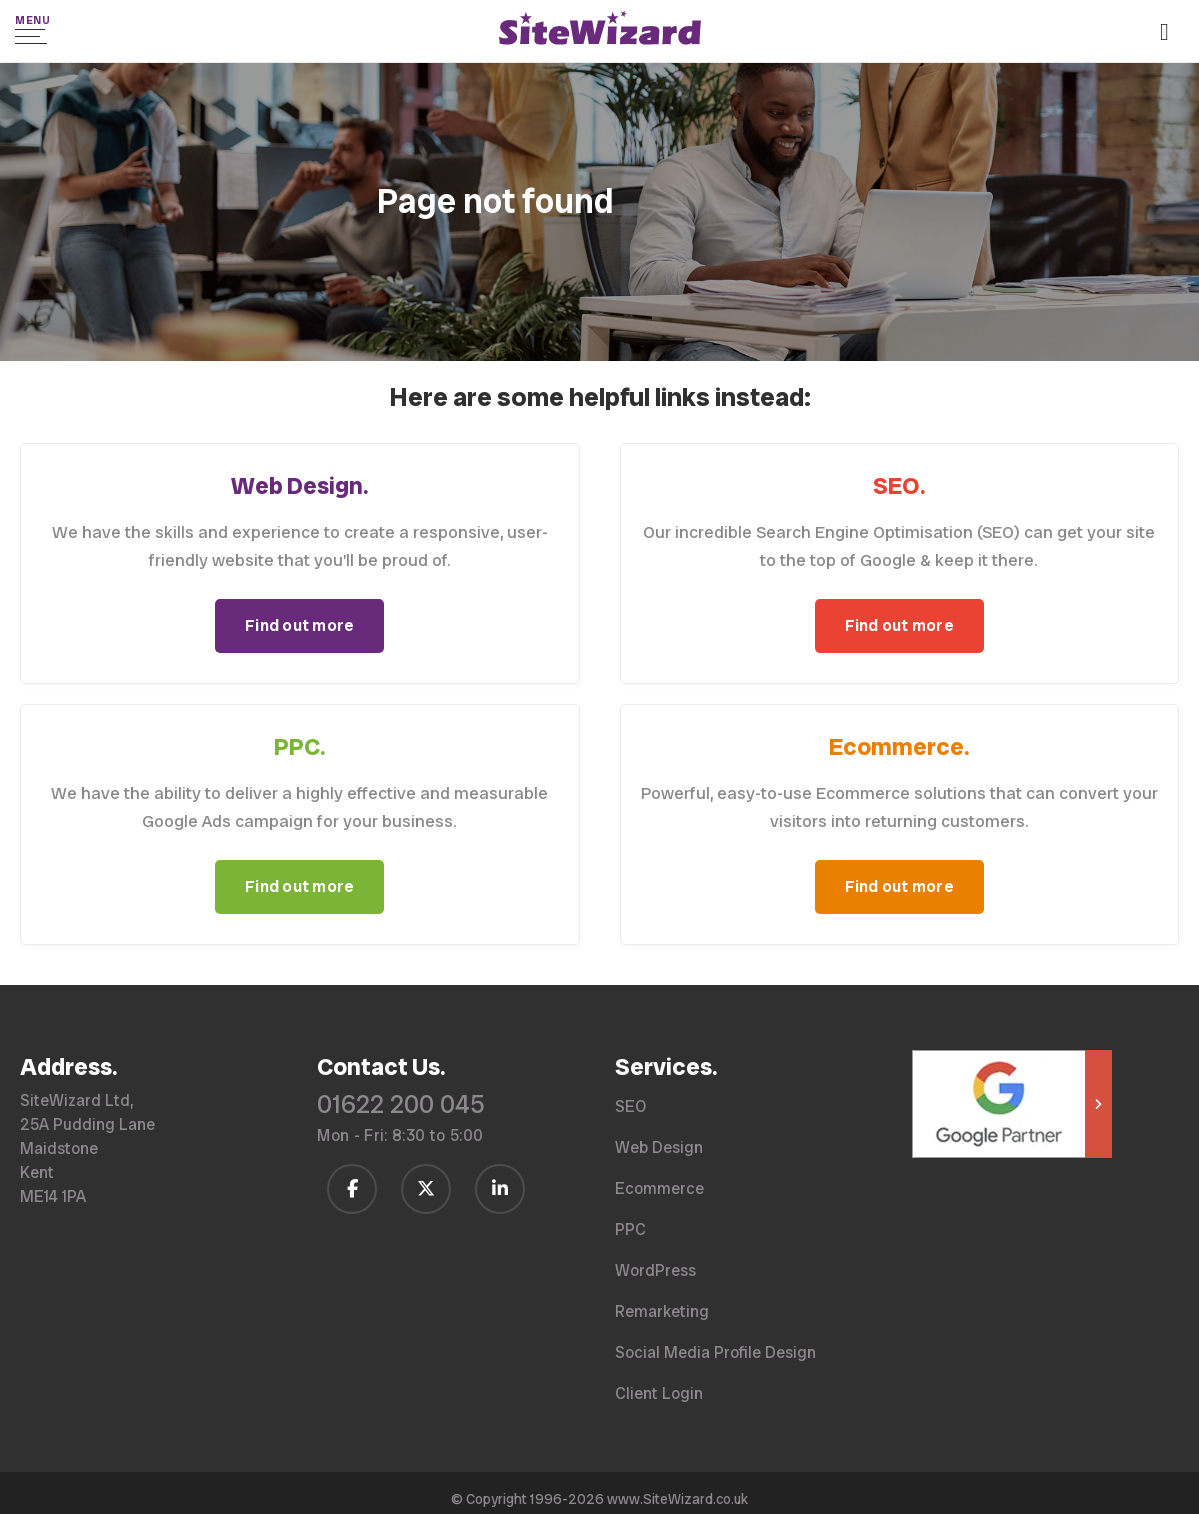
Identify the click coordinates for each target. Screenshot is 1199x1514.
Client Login (659, 1392)
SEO (630, 1105)
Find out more (299, 624)
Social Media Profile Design (715, 1351)
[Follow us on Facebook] (352, 1187)
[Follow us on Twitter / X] (426, 1187)
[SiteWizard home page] (600, 31)
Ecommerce (659, 1187)
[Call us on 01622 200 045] (1172, 33)
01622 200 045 (401, 1103)
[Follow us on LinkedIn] (500, 1187)
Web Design (659, 1146)
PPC (630, 1228)
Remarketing (662, 1310)
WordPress (655, 1269)
